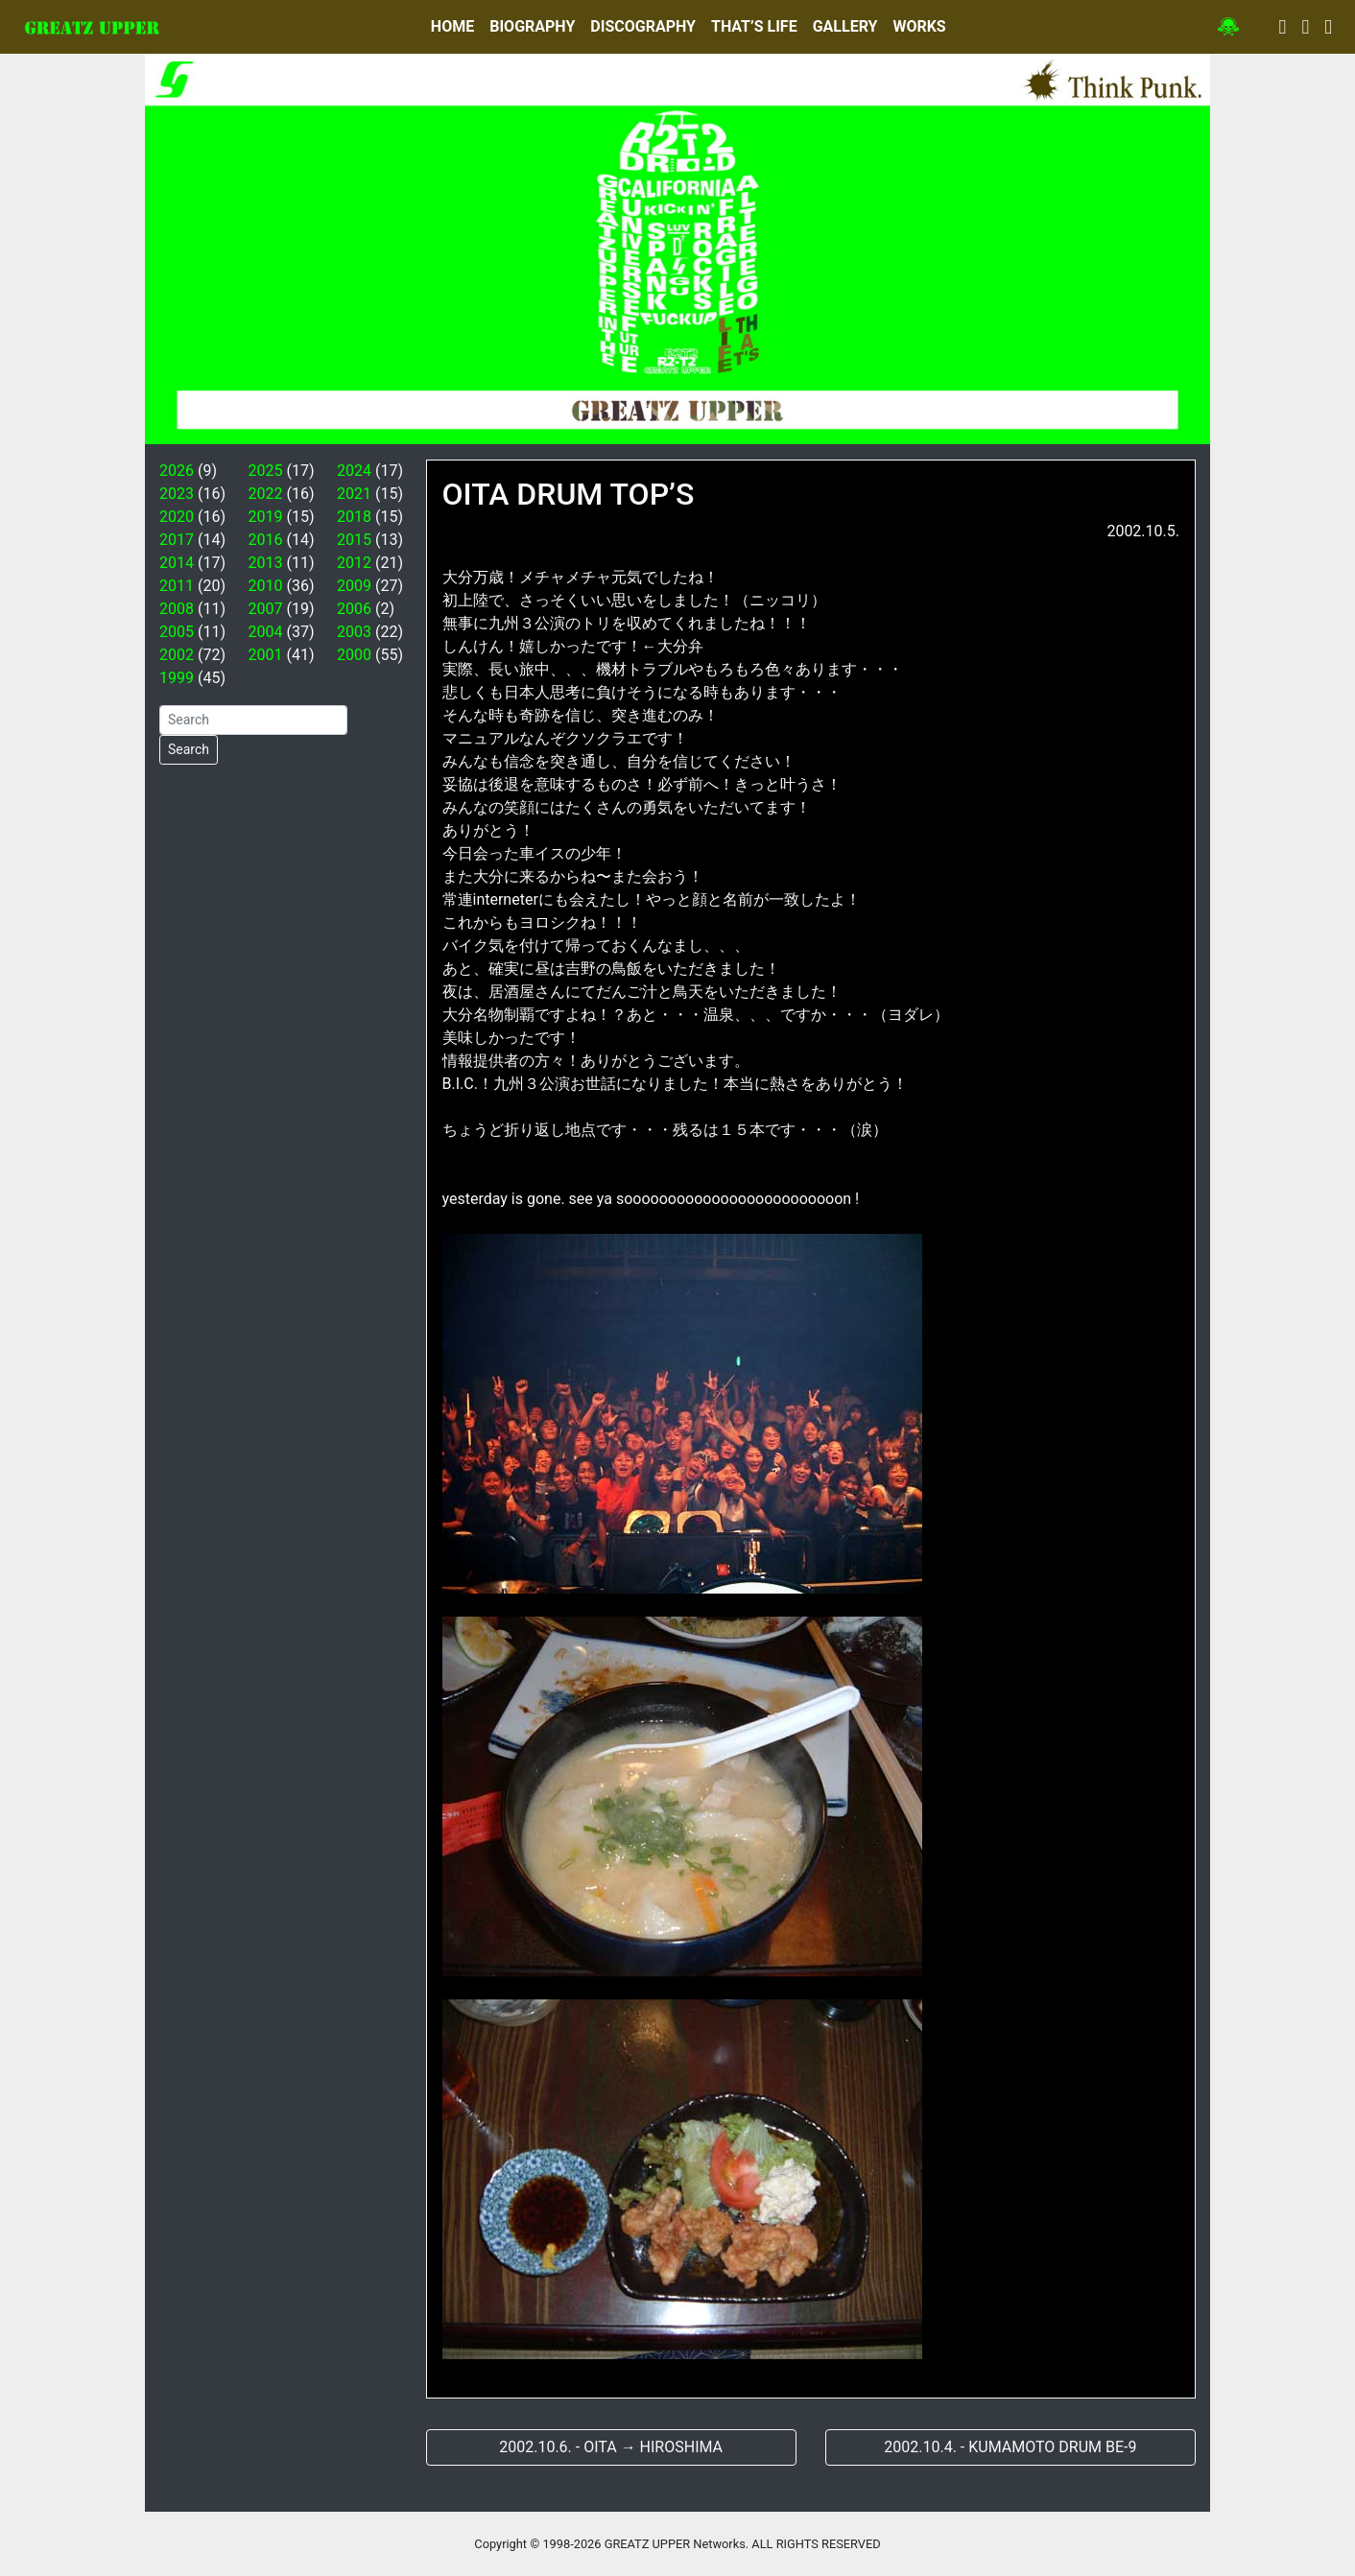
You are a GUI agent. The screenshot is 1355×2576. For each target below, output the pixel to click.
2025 (266, 470)
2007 (266, 609)
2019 (266, 517)
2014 (176, 563)
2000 (354, 655)
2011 (176, 586)
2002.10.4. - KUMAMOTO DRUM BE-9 (1010, 2447)
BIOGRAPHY (532, 26)
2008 (176, 609)
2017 (176, 540)
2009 (354, 586)
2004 (266, 632)
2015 (354, 540)
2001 (266, 655)
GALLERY (845, 26)
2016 (266, 540)
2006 (354, 609)
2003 (354, 632)
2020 (176, 517)
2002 (176, 655)
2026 (176, 470)
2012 (354, 563)
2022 (266, 493)
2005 (176, 632)
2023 (176, 493)
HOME (452, 26)
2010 (266, 586)
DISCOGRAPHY (643, 26)
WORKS (918, 26)
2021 (354, 493)
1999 (176, 678)
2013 (266, 563)
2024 (354, 470)
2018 (354, 517)
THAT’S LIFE (754, 26)
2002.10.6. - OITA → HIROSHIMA (611, 2447)
